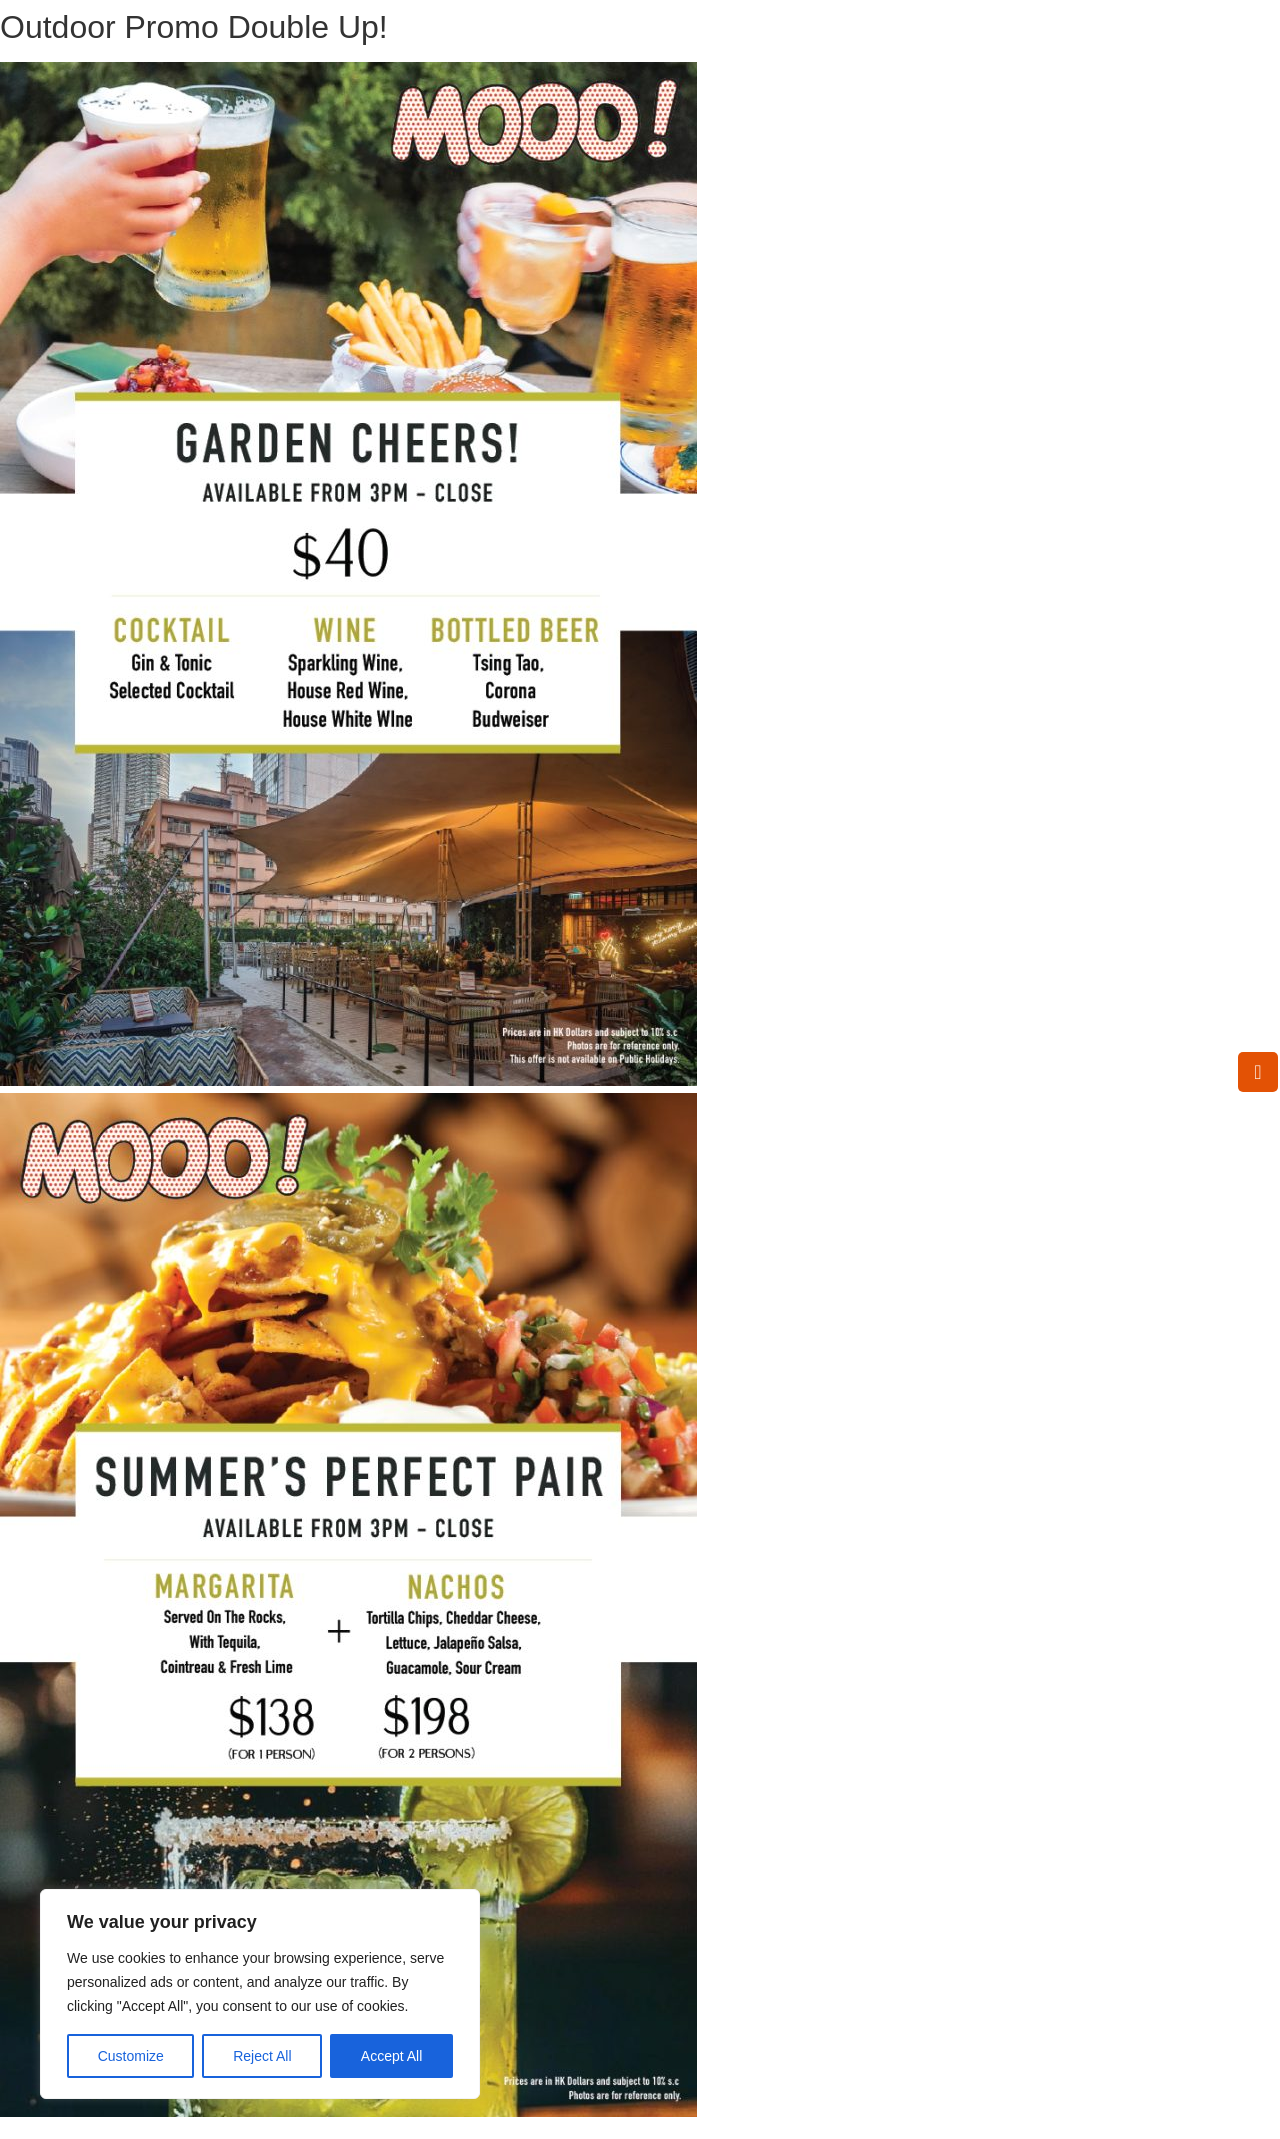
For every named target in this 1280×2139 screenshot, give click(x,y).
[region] (260, 1994)
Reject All (262, 2056)
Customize (131, 2056)
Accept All (391, 2056)
